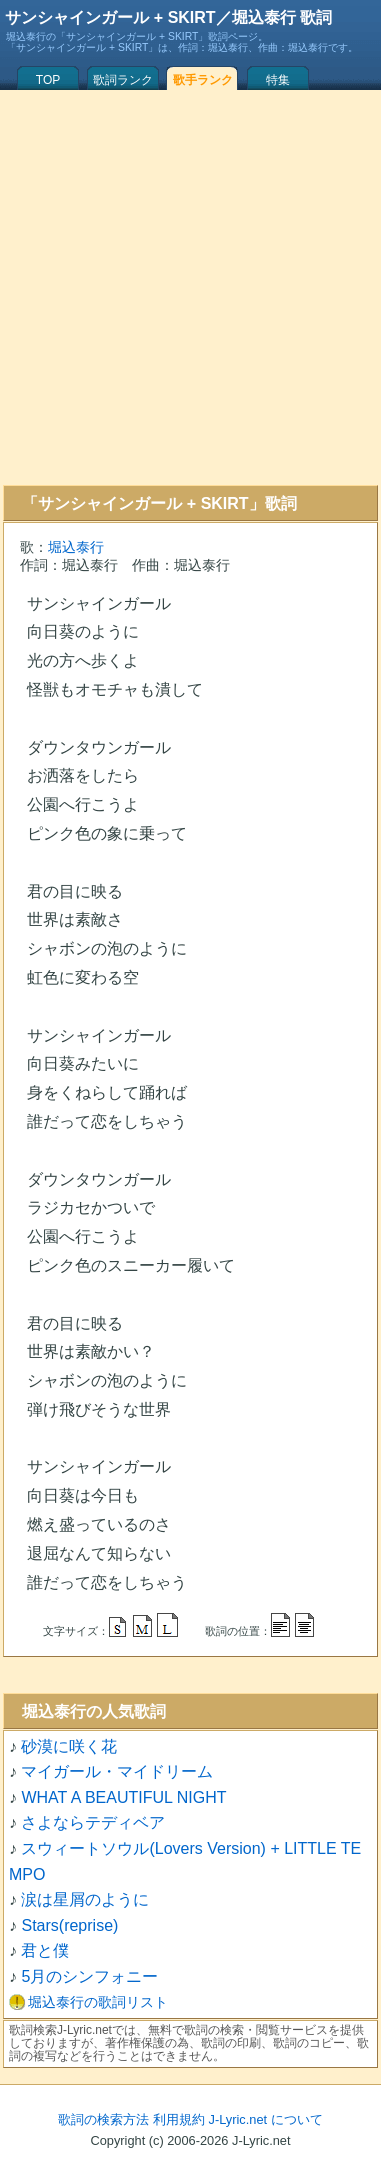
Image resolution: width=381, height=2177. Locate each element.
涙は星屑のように (85, 1899)
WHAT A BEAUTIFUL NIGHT (123, 1797)
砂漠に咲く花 (69, 1746)
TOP (48, 80)
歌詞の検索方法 (103, 2119)
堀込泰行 (76, 547)
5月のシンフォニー (89, 1976)
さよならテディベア (93, 1822)
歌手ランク (203, 80)
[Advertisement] (187, 287)
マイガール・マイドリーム (117, 1771)
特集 (278, 80)
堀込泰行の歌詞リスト (98, 2002)
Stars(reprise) (69, 1925)
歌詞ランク (123, 80)
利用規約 (179, 2119)
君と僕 (45, 1950)
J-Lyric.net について (266, 2119)
